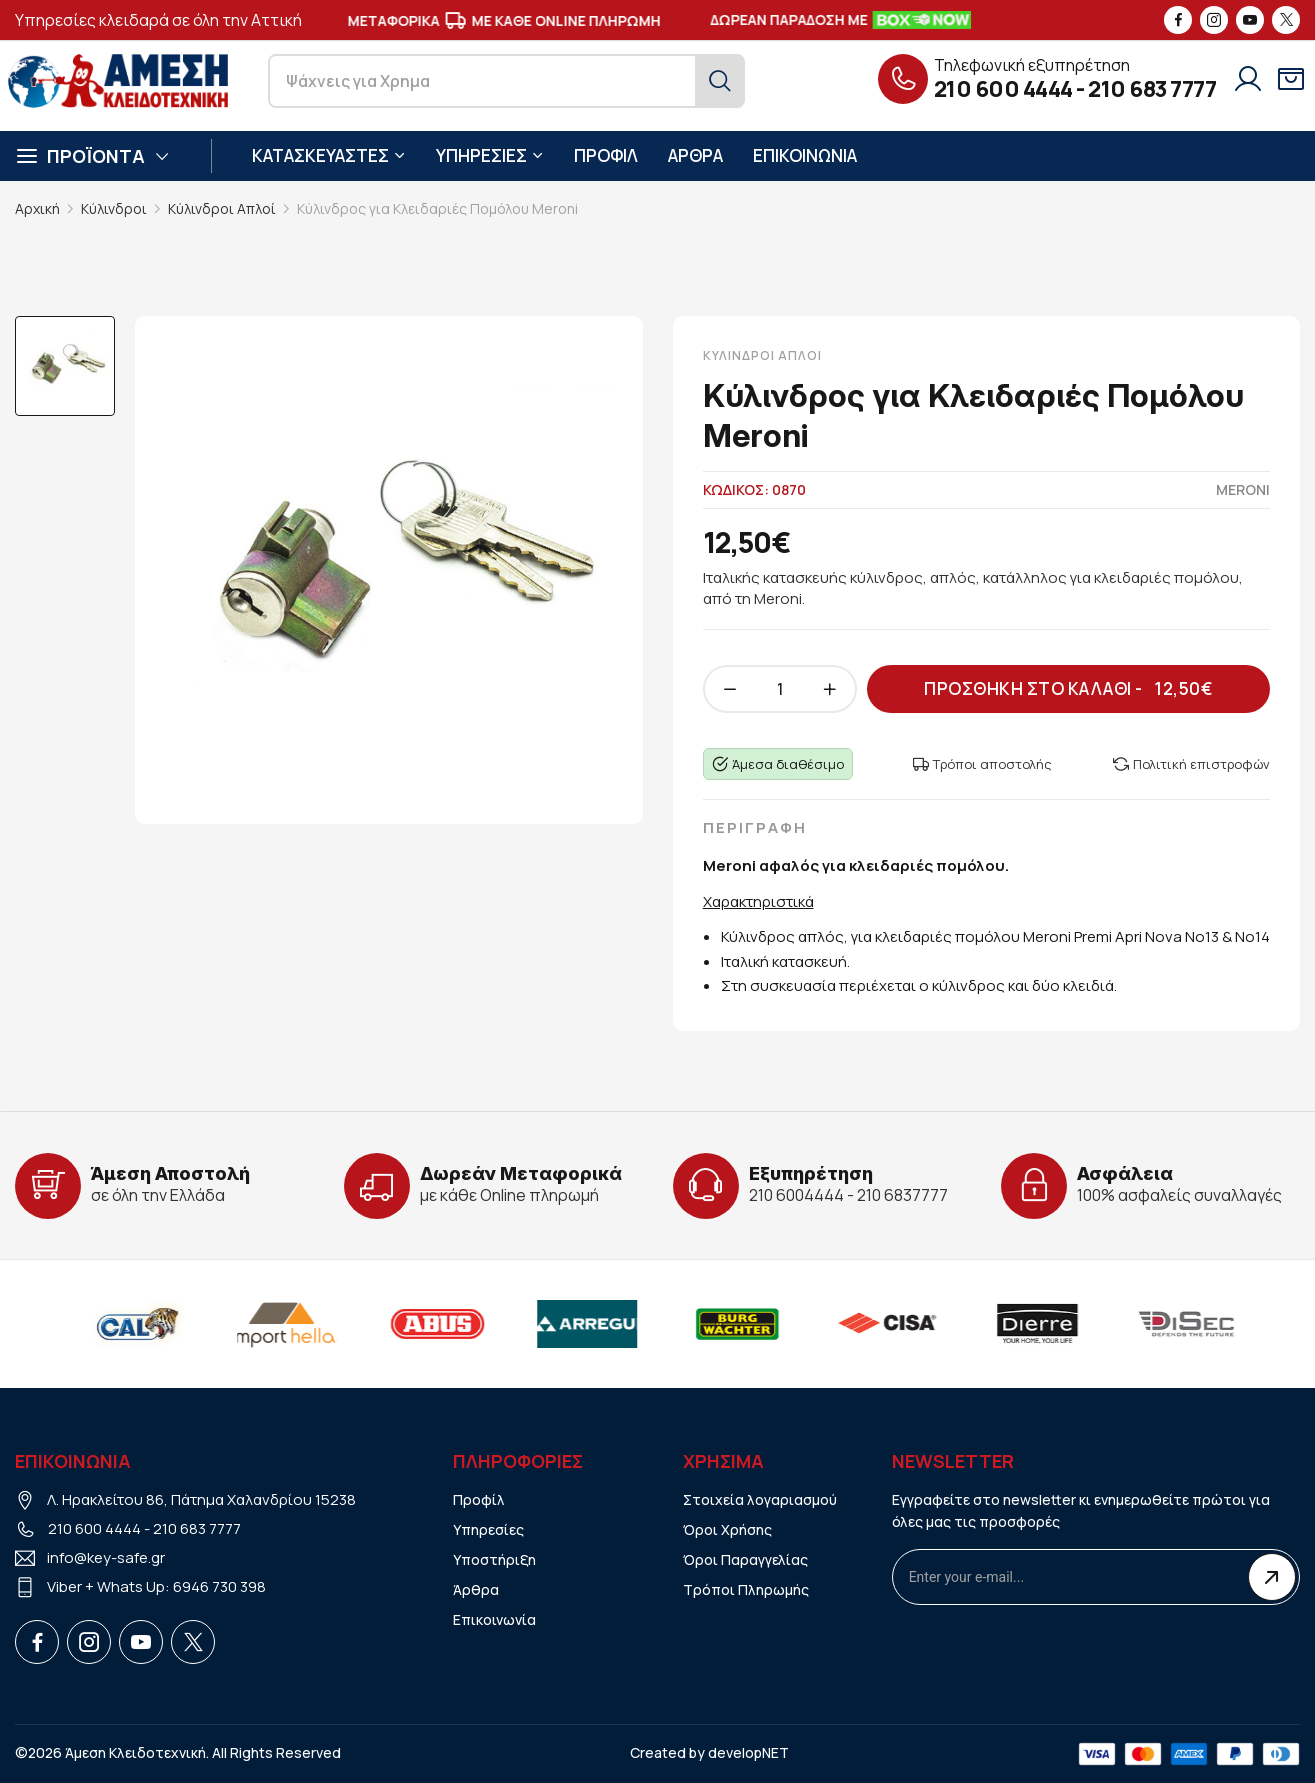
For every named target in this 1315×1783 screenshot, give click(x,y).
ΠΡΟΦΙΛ (606, 155)
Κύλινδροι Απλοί (222, 208)
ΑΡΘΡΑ (695, 155)
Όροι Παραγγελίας (745, 1559)
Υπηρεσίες (488, 1529)
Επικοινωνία (494, 1619)
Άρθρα (476, 1589)
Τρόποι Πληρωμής (746, 1589)
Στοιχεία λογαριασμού (760, 1499)
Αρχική (37, 208)
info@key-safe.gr (106, 1557)
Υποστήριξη (494, 1559)
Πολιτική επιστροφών (1191, 764)
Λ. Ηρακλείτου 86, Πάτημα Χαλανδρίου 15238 (201, 1499)
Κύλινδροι (114, 208)
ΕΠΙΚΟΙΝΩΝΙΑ (805, 155)
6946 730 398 (219, 1586)
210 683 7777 (1152, 89)
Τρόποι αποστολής (982, 764)
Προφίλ (479, 1499)
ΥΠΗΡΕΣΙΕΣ (490, 155)
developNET (748, 1752)
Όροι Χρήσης (727, 1529)
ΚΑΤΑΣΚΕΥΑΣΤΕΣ (329, 155)
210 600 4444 (1003, 89)
